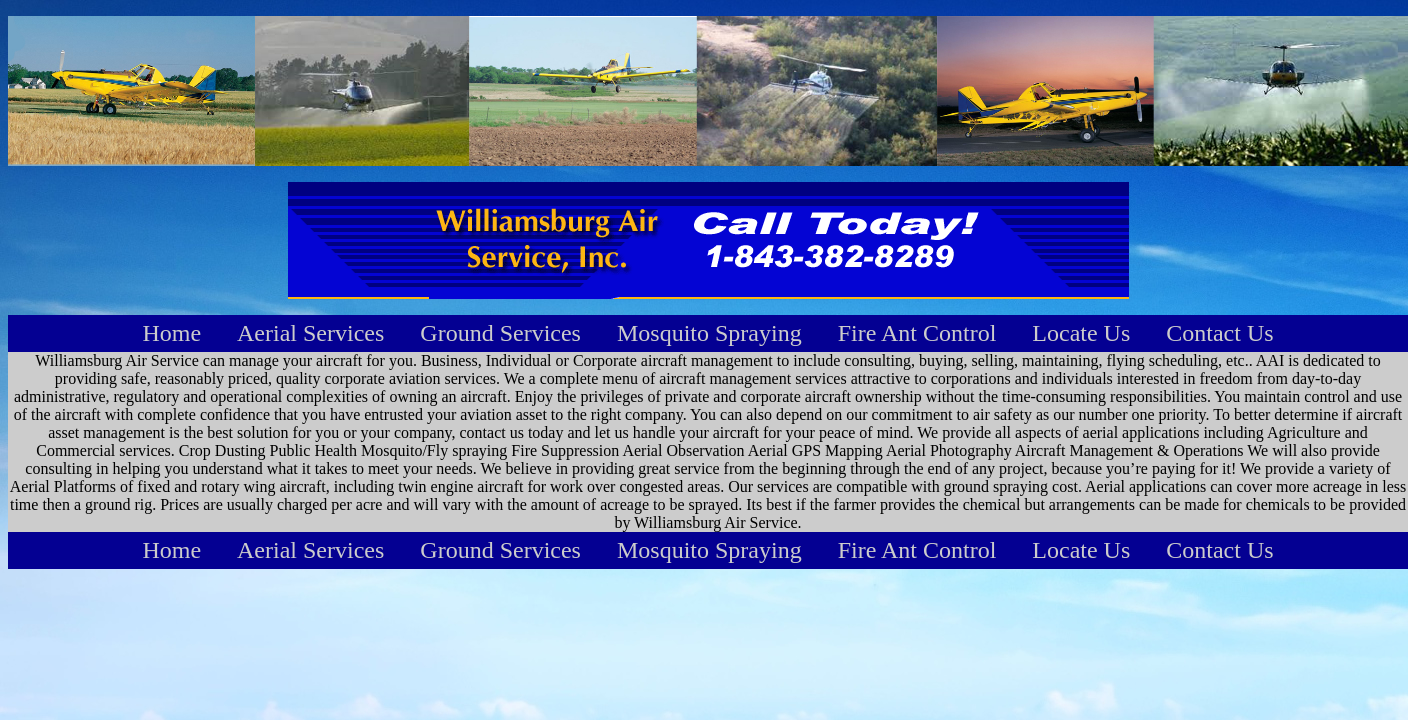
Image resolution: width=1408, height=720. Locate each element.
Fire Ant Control (917, 333)
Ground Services (500, 333)
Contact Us (1219, 333)
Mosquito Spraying (709, 333)
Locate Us (1081, 333)
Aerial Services (310, 333)
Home (171, 333)
